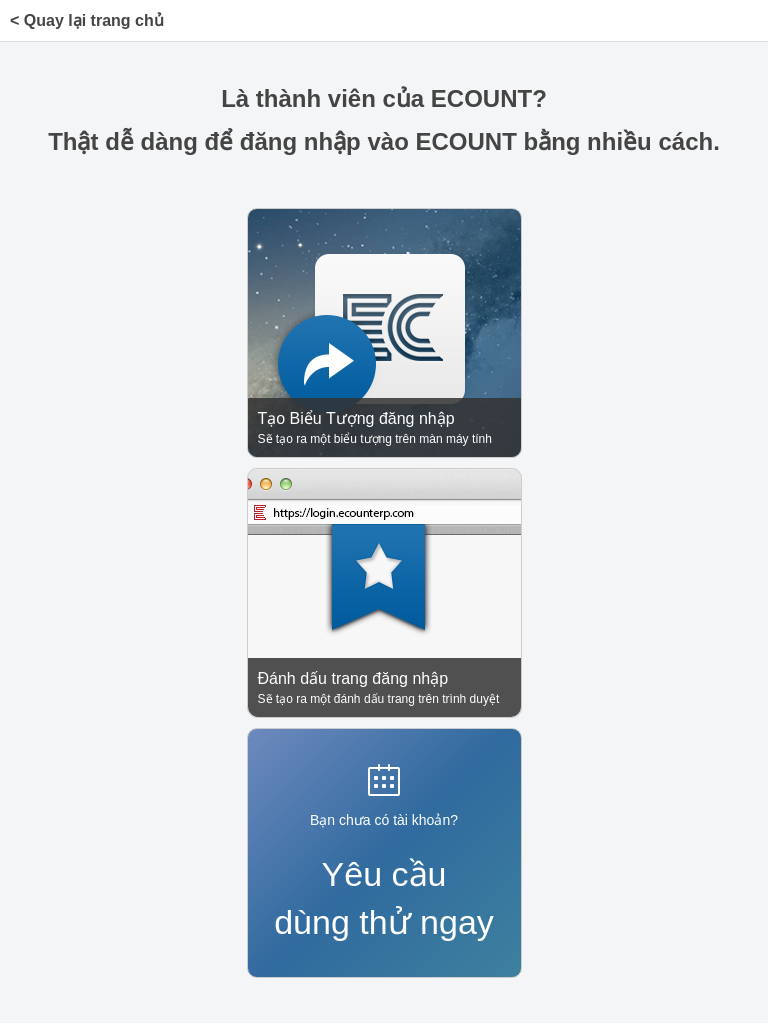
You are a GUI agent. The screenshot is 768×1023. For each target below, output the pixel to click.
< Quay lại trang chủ (87, 20)
